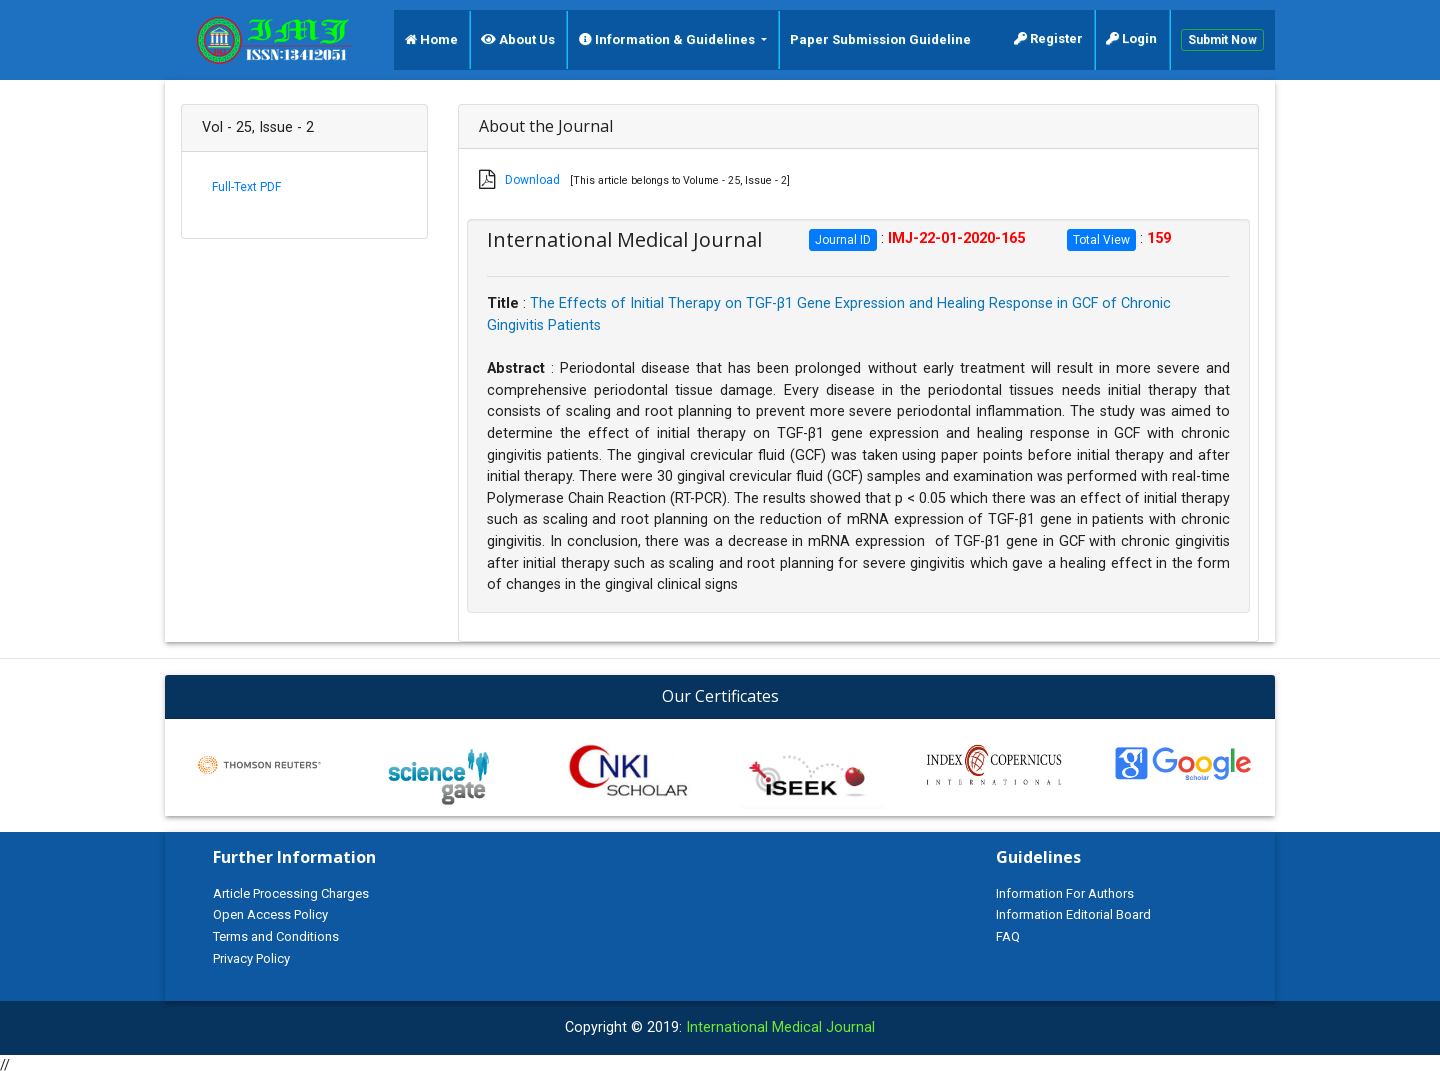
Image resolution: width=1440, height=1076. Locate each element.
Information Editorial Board (1073, 914)
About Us (518, 39)
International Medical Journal (780, 1027)
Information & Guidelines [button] (668, 39)
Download (532, 180)
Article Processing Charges (291, 893)
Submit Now (1222, 40)
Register (1048, 38)
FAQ (1008, 936)
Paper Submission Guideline (880, 39)
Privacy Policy (251, 958)
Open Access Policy (270, 914)
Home (431, 39)
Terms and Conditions (276, 936)
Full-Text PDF (246, 187)
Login (1131, 38)
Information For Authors (1065, 893)
